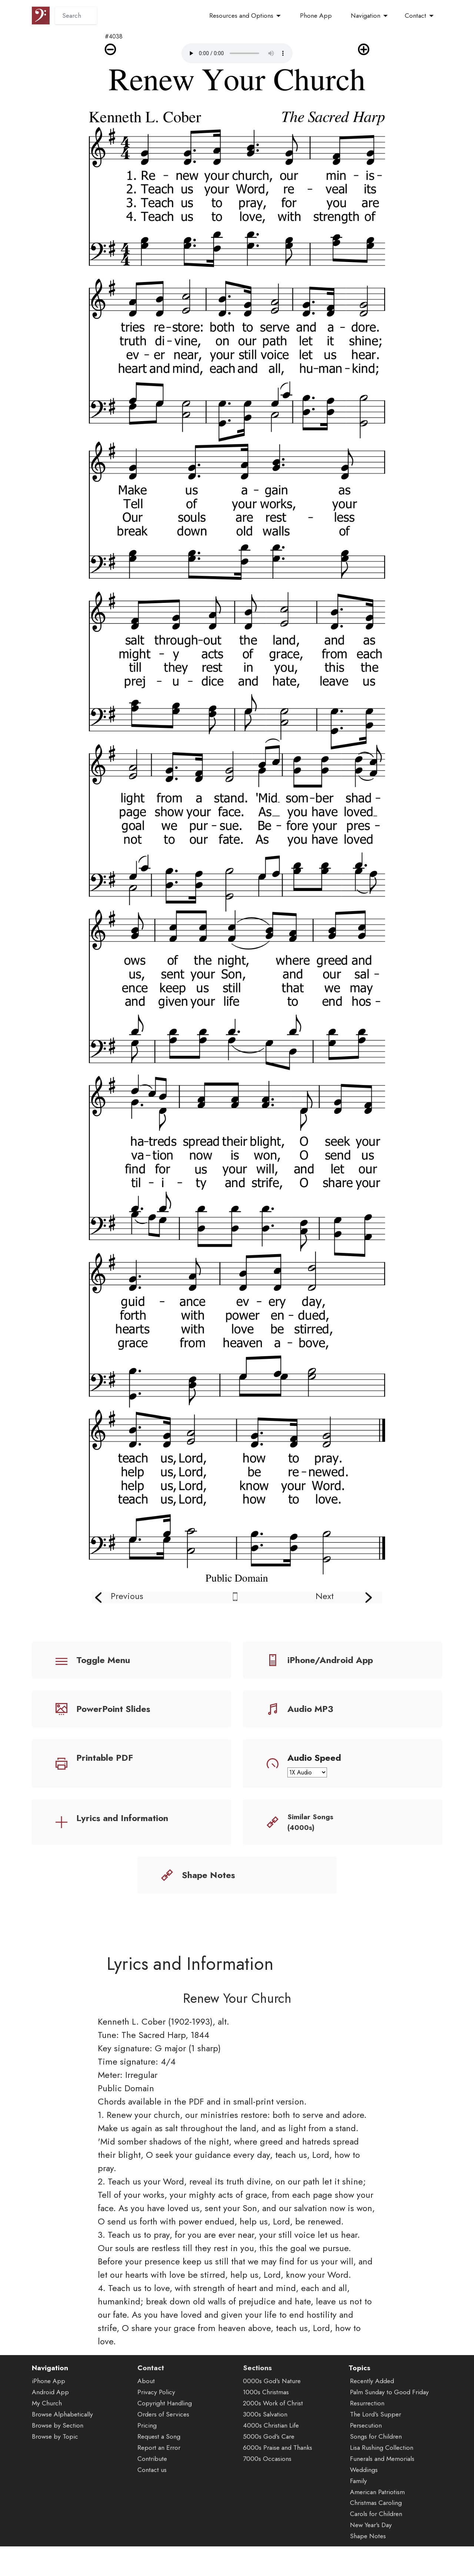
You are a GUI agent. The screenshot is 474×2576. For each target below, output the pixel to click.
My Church (47, 2440)
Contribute (152, 2495)
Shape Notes (208, 1874)
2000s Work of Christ (273, 2440)
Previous (127, 1595)
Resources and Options (241, 15)
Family (358, 2517)
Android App (50, 2429)
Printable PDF (104, 1757)
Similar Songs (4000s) (310, 1822)
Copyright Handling (164, 2440)
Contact (415, 15)
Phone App (316, 15)
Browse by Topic (55, 2473)
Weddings (364, 2506)
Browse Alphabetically (62, 2451)
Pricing (147, 2462)
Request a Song (158, 2473)
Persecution (366, 2462)
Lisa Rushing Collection (381, 2484)
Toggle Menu (103, 1659)
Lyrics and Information (122, 1817)
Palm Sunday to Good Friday (389, 2429)
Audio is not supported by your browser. (237, 53)
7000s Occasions (267, 2495)
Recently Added (372, 2417)
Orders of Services (163, 2451)
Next (325, 1595)
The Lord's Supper (375, 2451)
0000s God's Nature (272, 2417)
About (146, 2417)
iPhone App (48, 2417)
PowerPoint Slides (113, 1708)
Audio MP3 (310, 1708)
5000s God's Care (268, 2473)
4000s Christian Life (271, 2462)
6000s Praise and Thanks (277, 2484)
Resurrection (367, 2440)
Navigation (365, 15)
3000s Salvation (265, 2451)
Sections (257, 2404)
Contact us (152, 2506)
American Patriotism (377, 2528)
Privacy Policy (156, 2429)
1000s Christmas (266, 2429)
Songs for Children (376, 2473)
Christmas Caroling (376, 2539)
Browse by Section (57, 2462)
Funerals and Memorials (382, 2495)
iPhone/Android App (330, 1659)
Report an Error (158, 2484)
